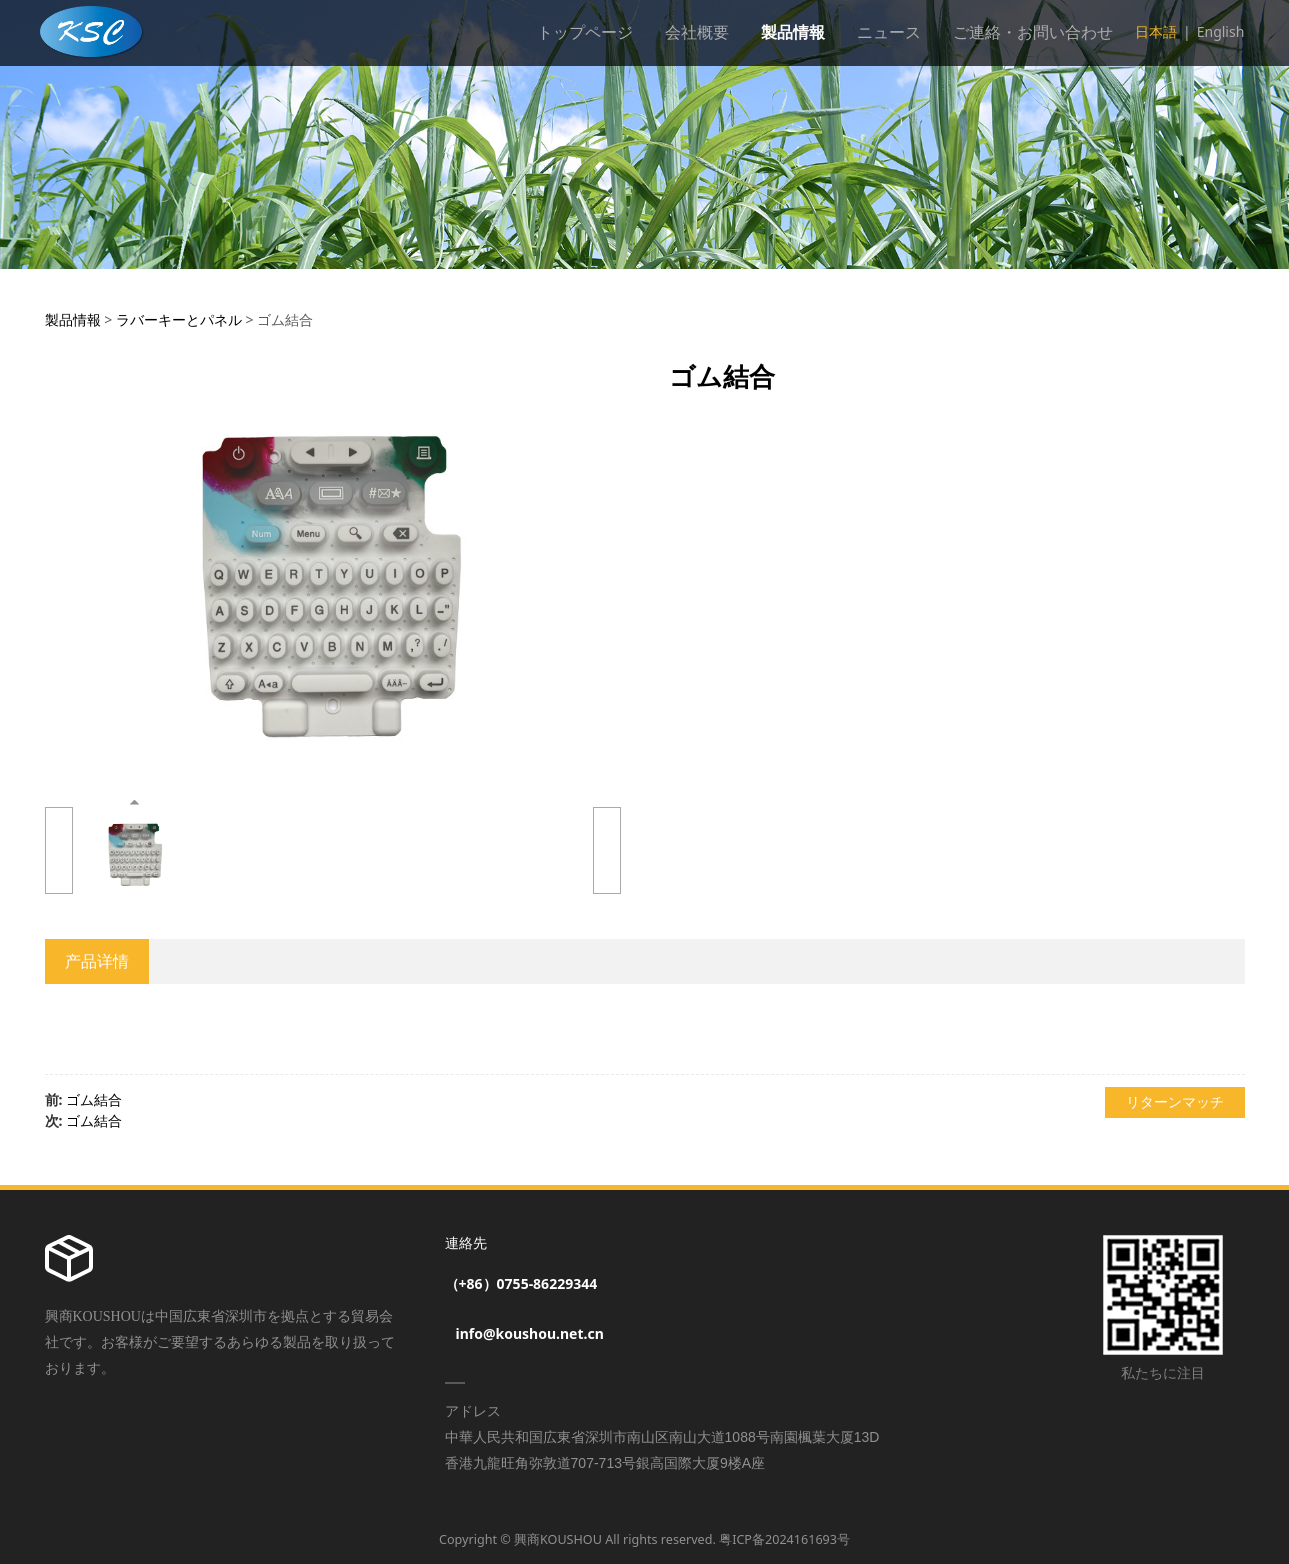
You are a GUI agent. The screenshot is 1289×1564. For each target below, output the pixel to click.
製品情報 (793, 32)
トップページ (585, 32)
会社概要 (697, 32)
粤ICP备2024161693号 (784, 1539)
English (1221, 31)
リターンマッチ (1175, 1101)
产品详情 (97, 961)
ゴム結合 (94, 1099)
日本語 (1156, 31)
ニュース (889, 32)
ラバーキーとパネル (179, 319)
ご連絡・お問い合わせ (1033, 32)
